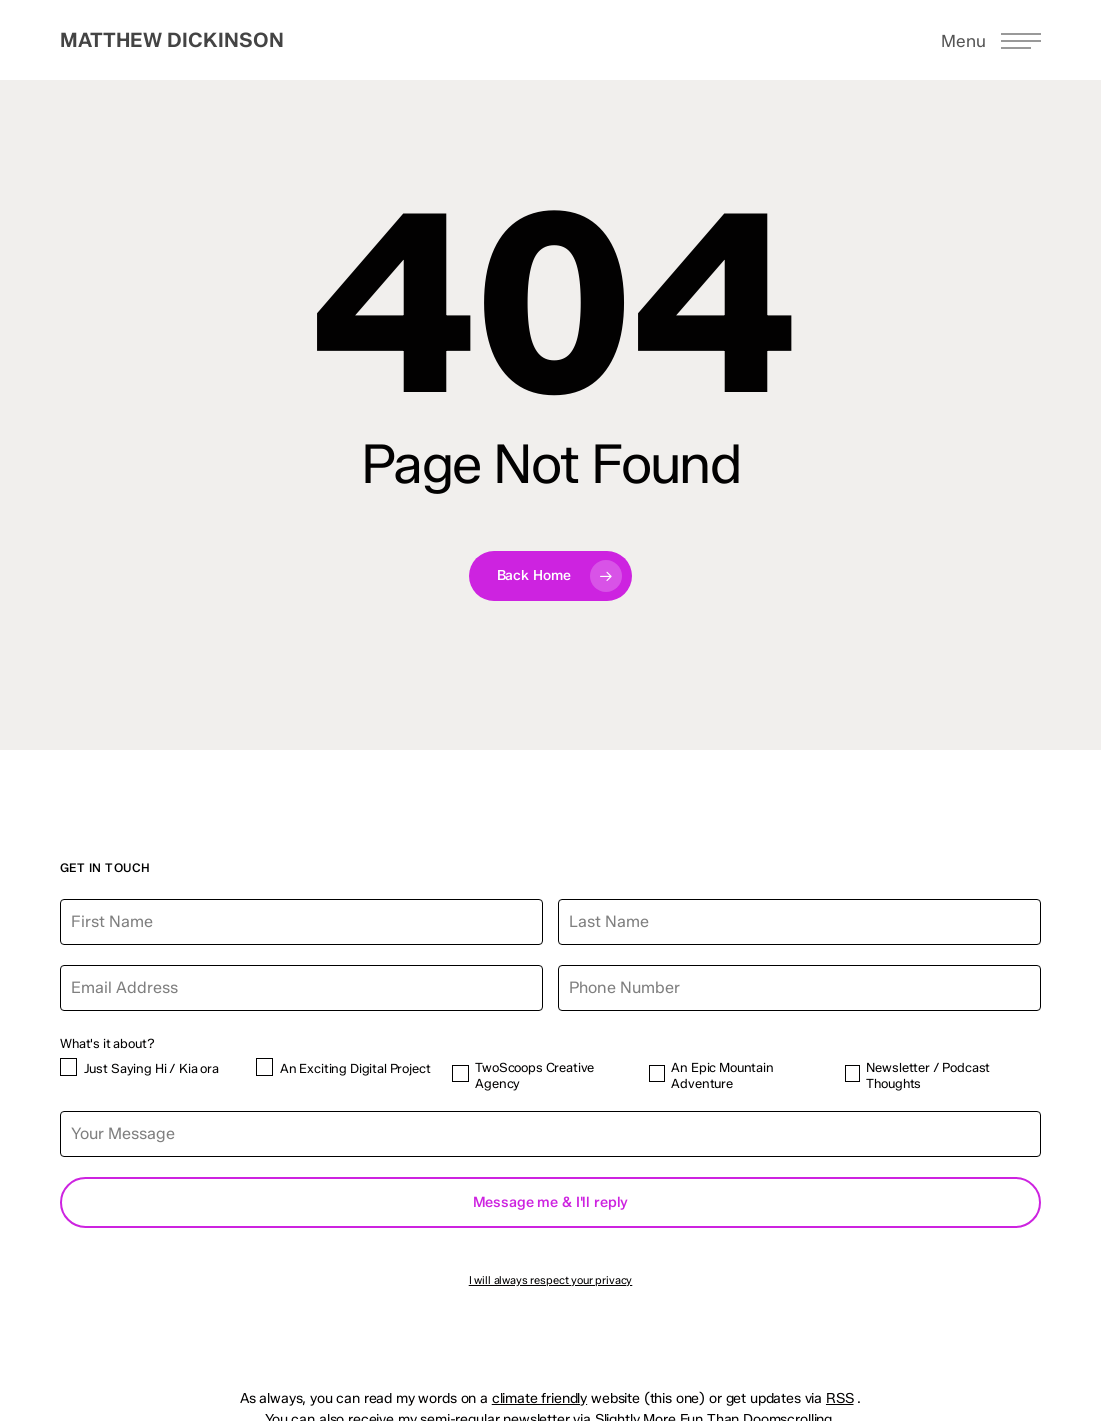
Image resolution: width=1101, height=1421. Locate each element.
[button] (991, 40)
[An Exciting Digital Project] (264, 1066)
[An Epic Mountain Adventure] (657, 1073)
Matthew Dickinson (172, 40)
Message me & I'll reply (551, 1202)
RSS (840, 1398)
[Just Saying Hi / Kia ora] (68, 1066)
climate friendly (539, 1398)
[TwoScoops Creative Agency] (460, 1073)
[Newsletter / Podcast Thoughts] (852, 1073)
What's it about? (107, 1043)
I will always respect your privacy (551, 1280)
